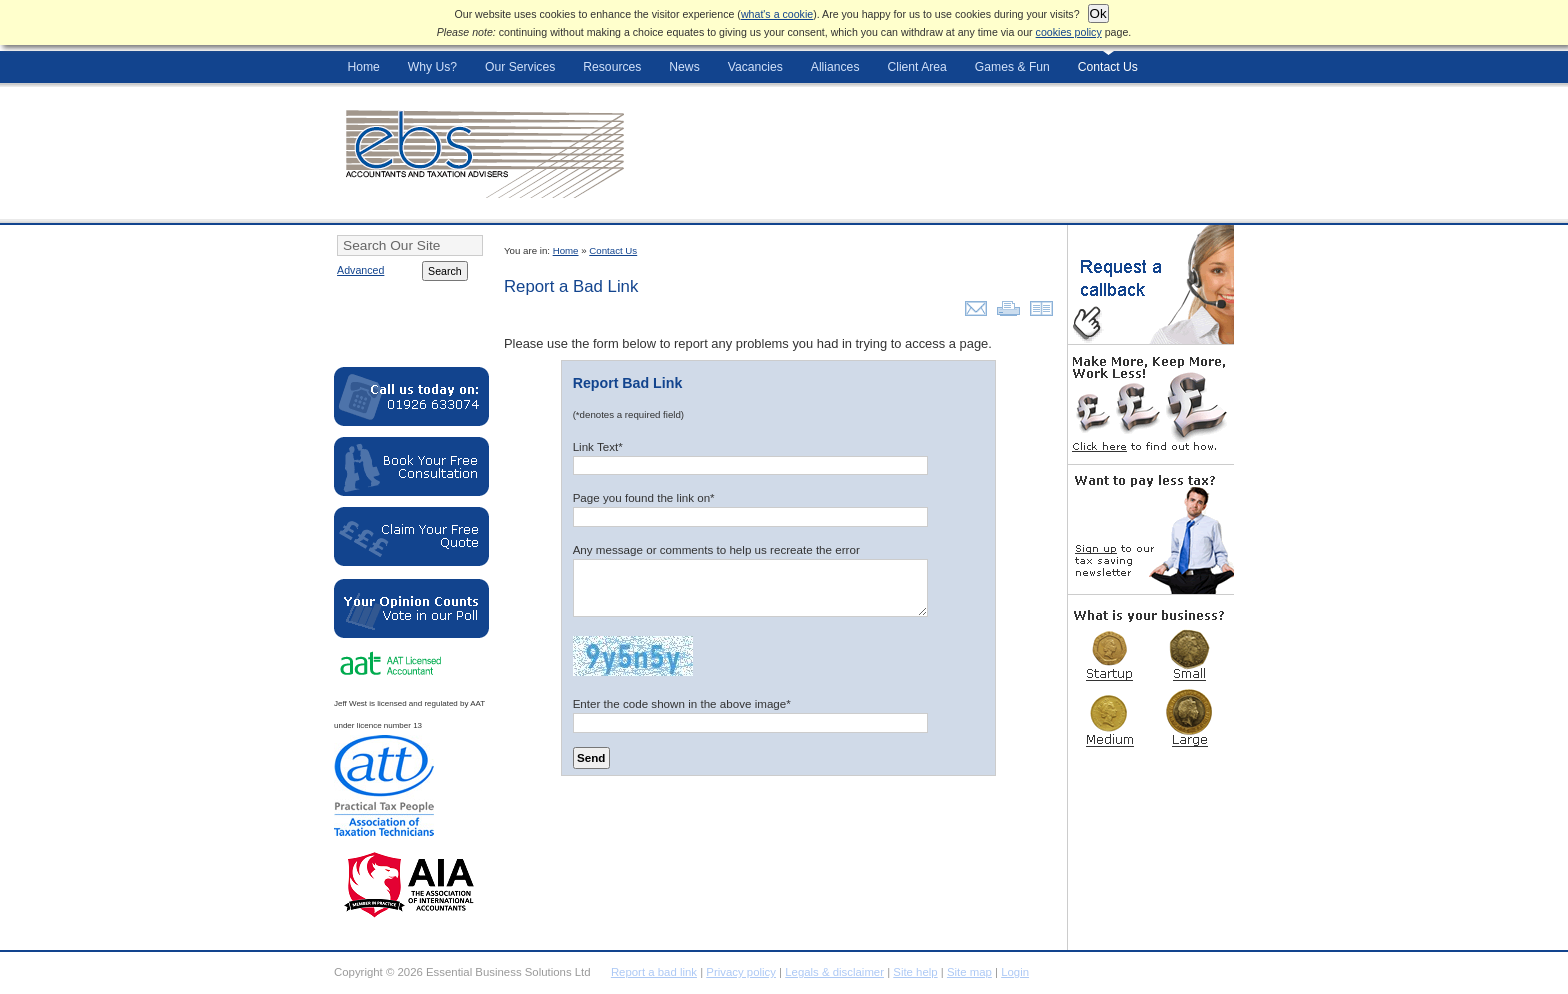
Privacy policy (741, 972)
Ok (1098, 13)
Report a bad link (654, 972)
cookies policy (1069, 32)
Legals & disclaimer (834, 972)
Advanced (360, 270)
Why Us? (432, 67)
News (684, 67)
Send (591, 757)
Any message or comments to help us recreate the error (716, 549)
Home (363, 67)
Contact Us (1108, 67)
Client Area (916, 67)
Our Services (520, 67)
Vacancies (755, 67)
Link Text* (598, 446)
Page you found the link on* (644, 497)
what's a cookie (777, 14)
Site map (969, 972)
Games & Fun (1012, 67)
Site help (915, 972)
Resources (612, 67)
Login (1015, 972)
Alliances (835, 67)
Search (445, 271)
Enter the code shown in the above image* (682, 703)
